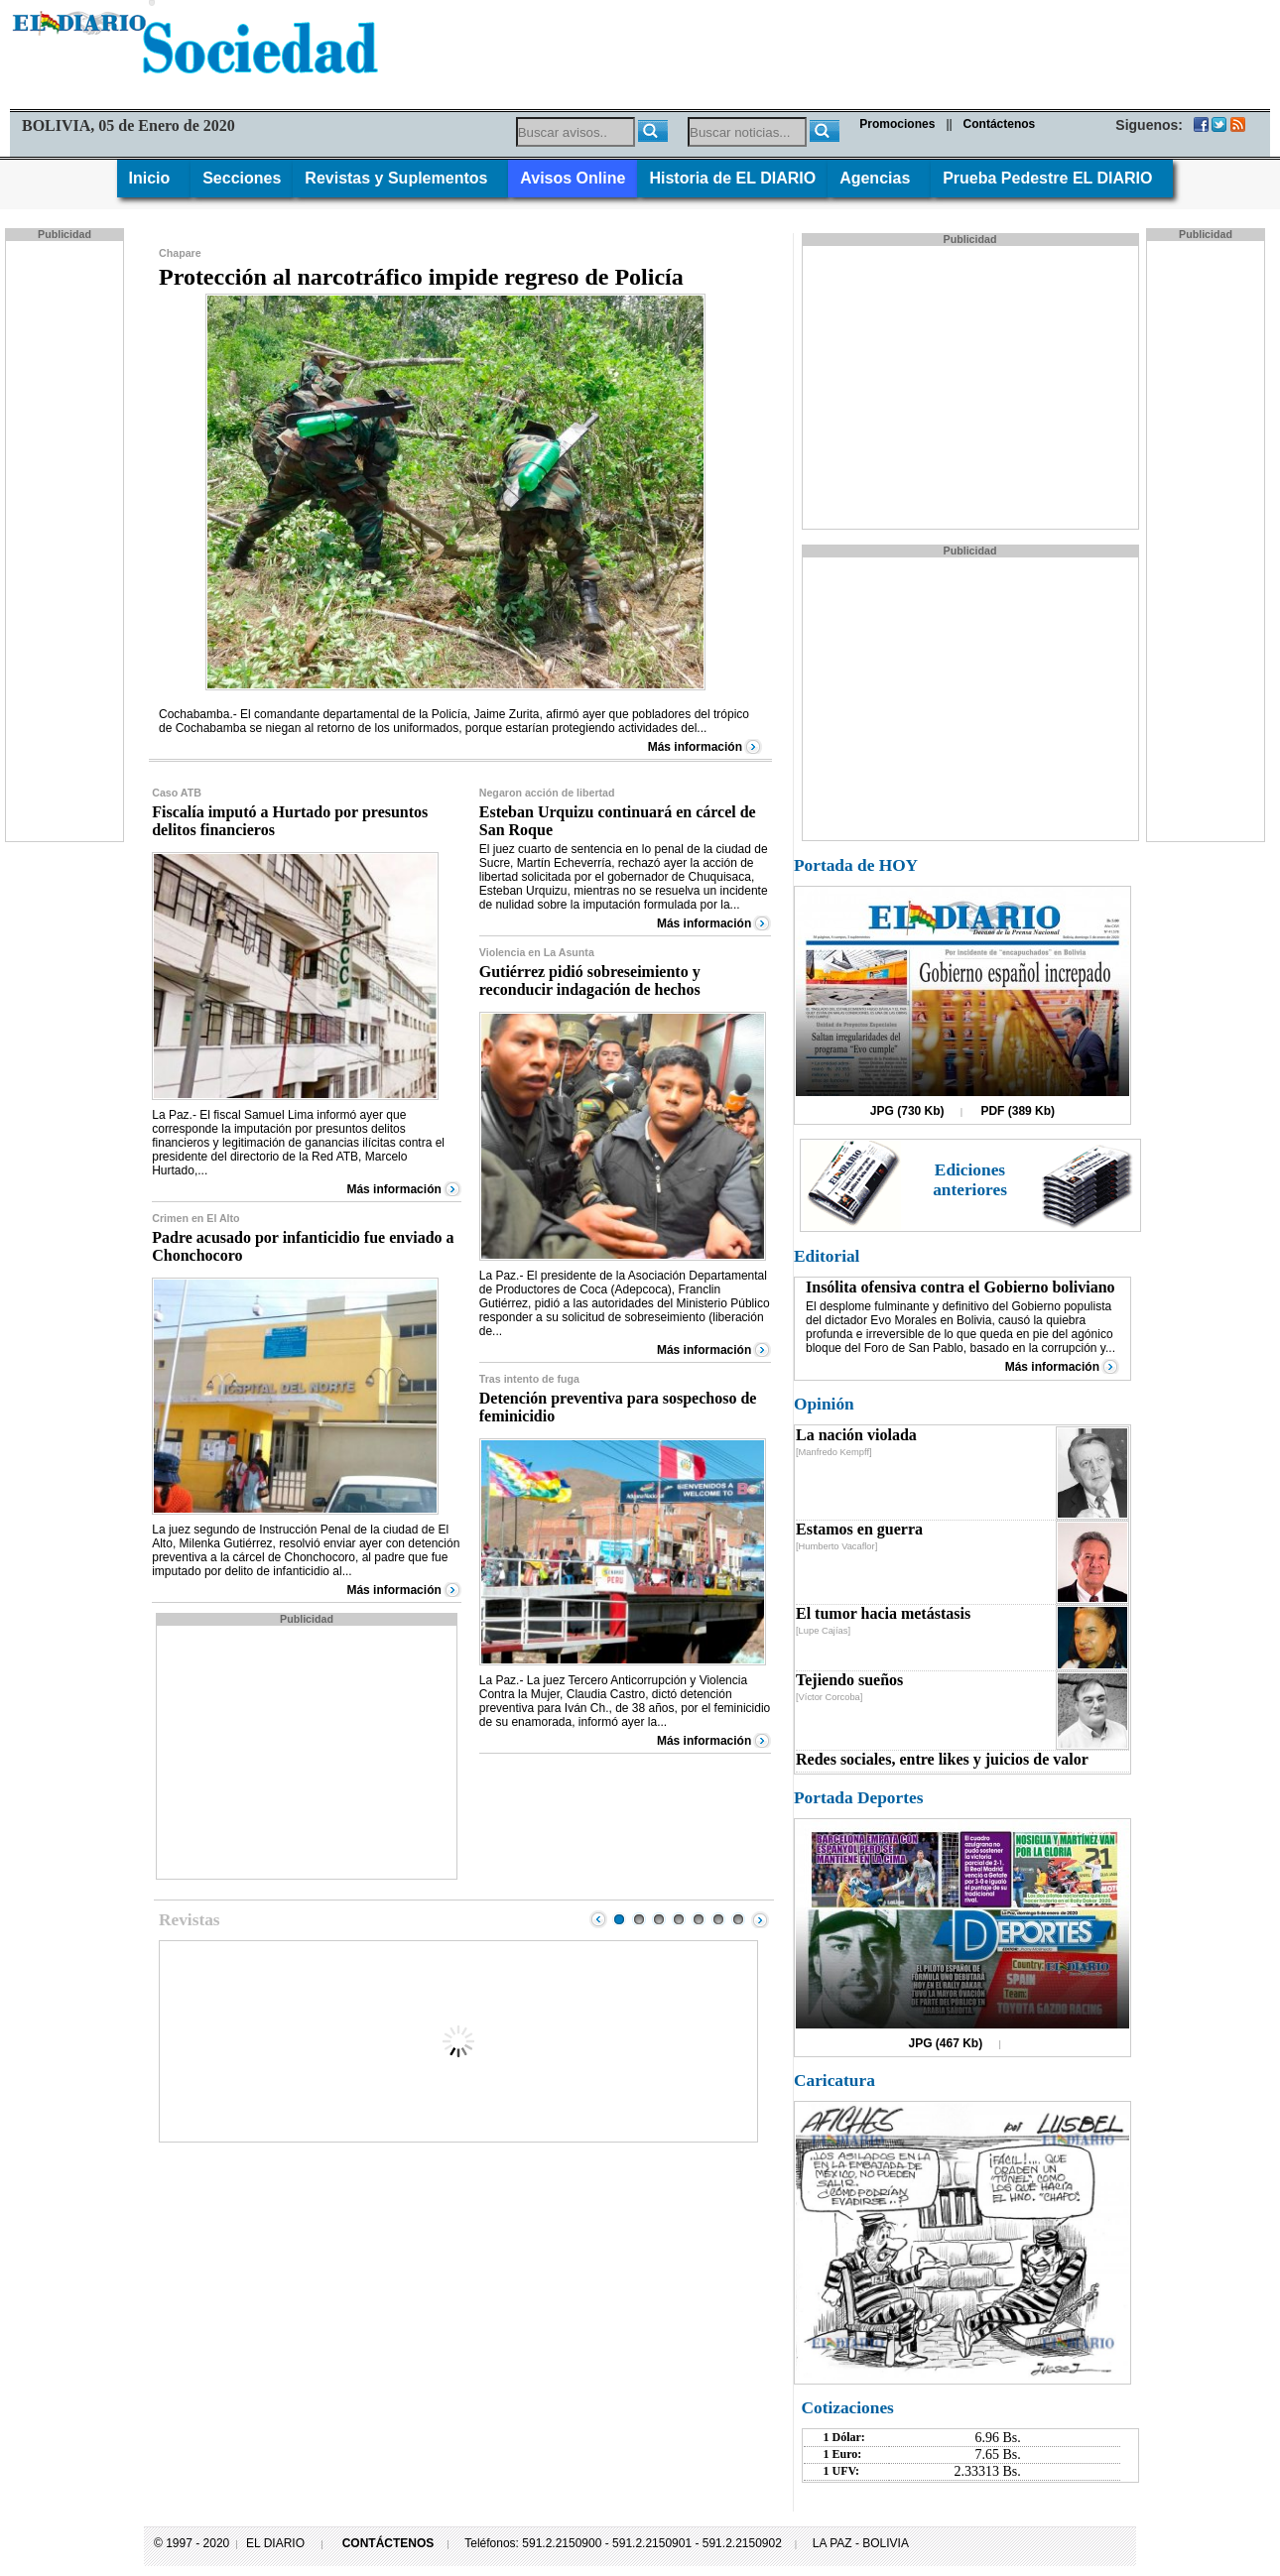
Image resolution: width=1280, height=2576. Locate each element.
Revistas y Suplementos (400, 178)
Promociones (897, 124)
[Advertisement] (66, 539)
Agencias (879, 178)
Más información (695, 747)
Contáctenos (999, 124)
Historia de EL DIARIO (732, 178)
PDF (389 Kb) (1017, 1111)
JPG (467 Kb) (946, 2043)
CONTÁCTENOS (388, 2543)
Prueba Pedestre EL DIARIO (1052, 178)
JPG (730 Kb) (907, 1111)
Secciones (241, 178)
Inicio (154, 178)
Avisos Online (572, 178)
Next (760, 1919)
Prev (598, 1919)
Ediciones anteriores (970, 1180)
